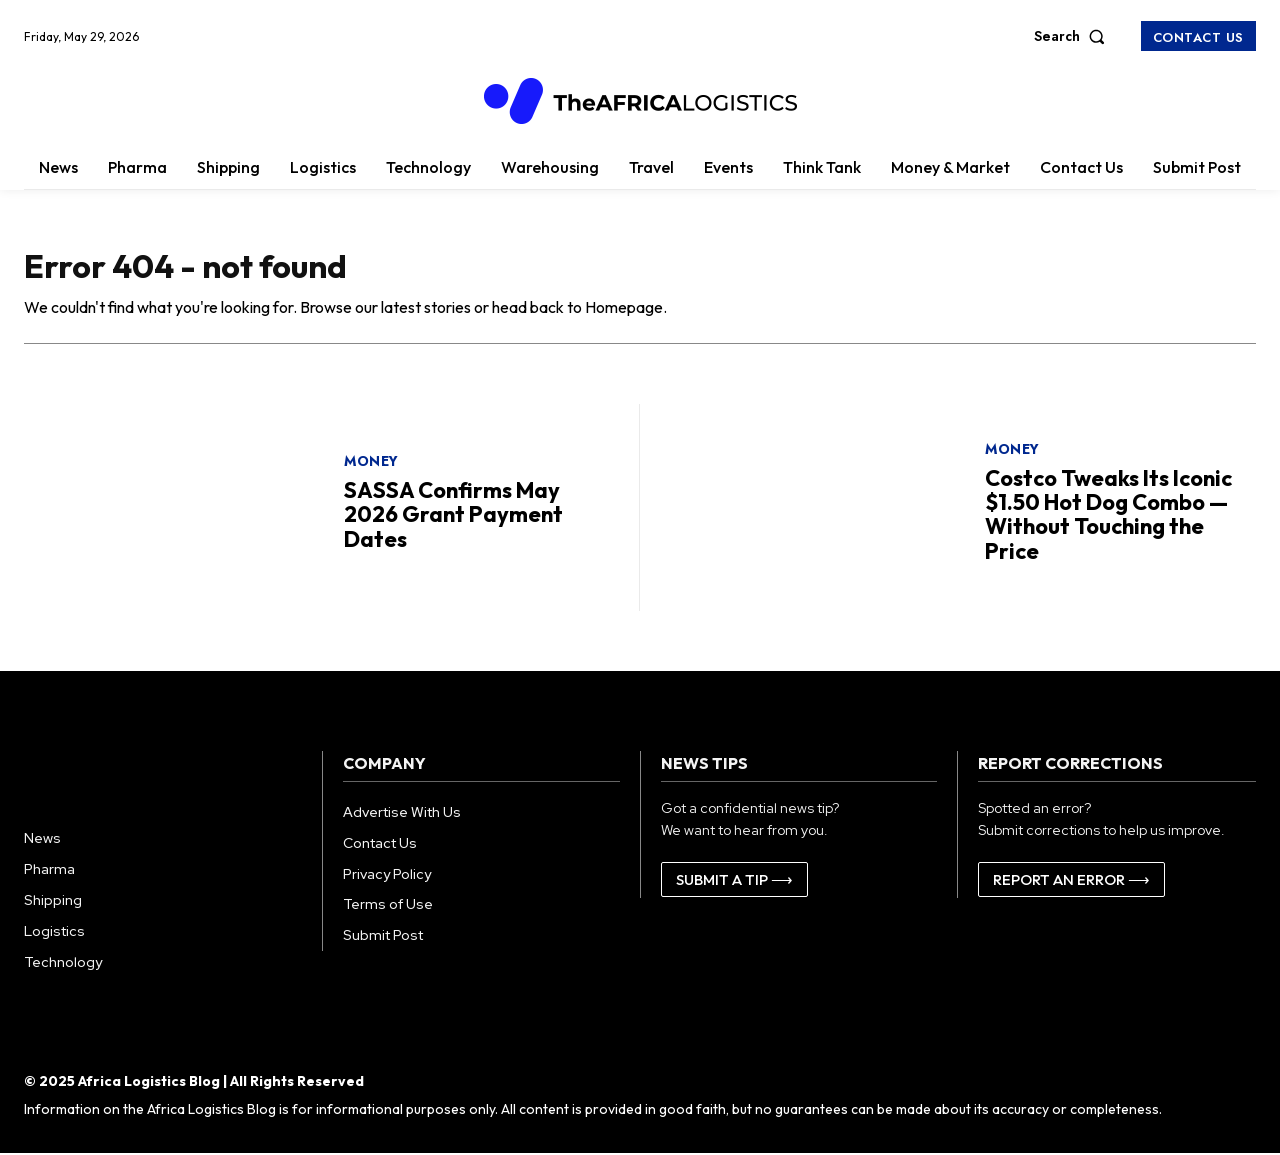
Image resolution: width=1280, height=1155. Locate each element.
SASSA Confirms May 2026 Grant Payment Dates (453, 516)
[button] (1074, 36)
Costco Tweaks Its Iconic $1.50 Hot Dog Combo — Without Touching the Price (1108, 516)
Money (371, 463)
